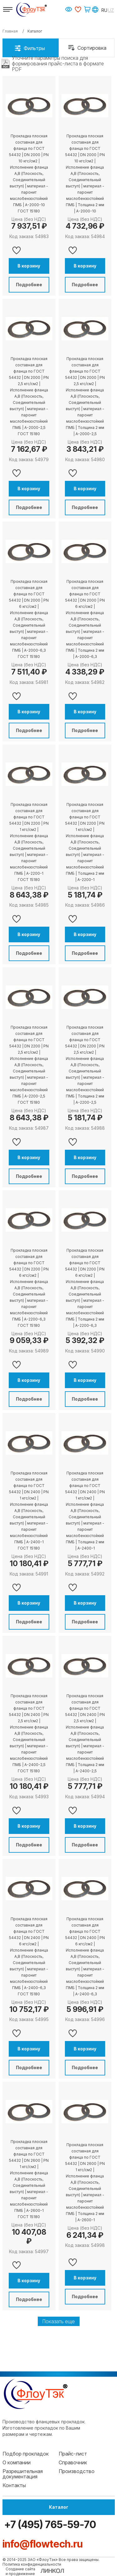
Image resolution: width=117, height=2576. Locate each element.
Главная (10, 31)
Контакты (14, 2485)
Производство (77, 2471)
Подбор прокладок (25, 2454)
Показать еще (58, 2321)
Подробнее (29, 284)
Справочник (73, 2462)
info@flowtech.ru (42, 2544)
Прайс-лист (73, 2454)
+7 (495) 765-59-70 (49, 2524)
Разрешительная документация (22, 2474)
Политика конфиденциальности (31, 2564)
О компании (16, 2462)
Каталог (58, 2507)
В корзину (28, 265)
